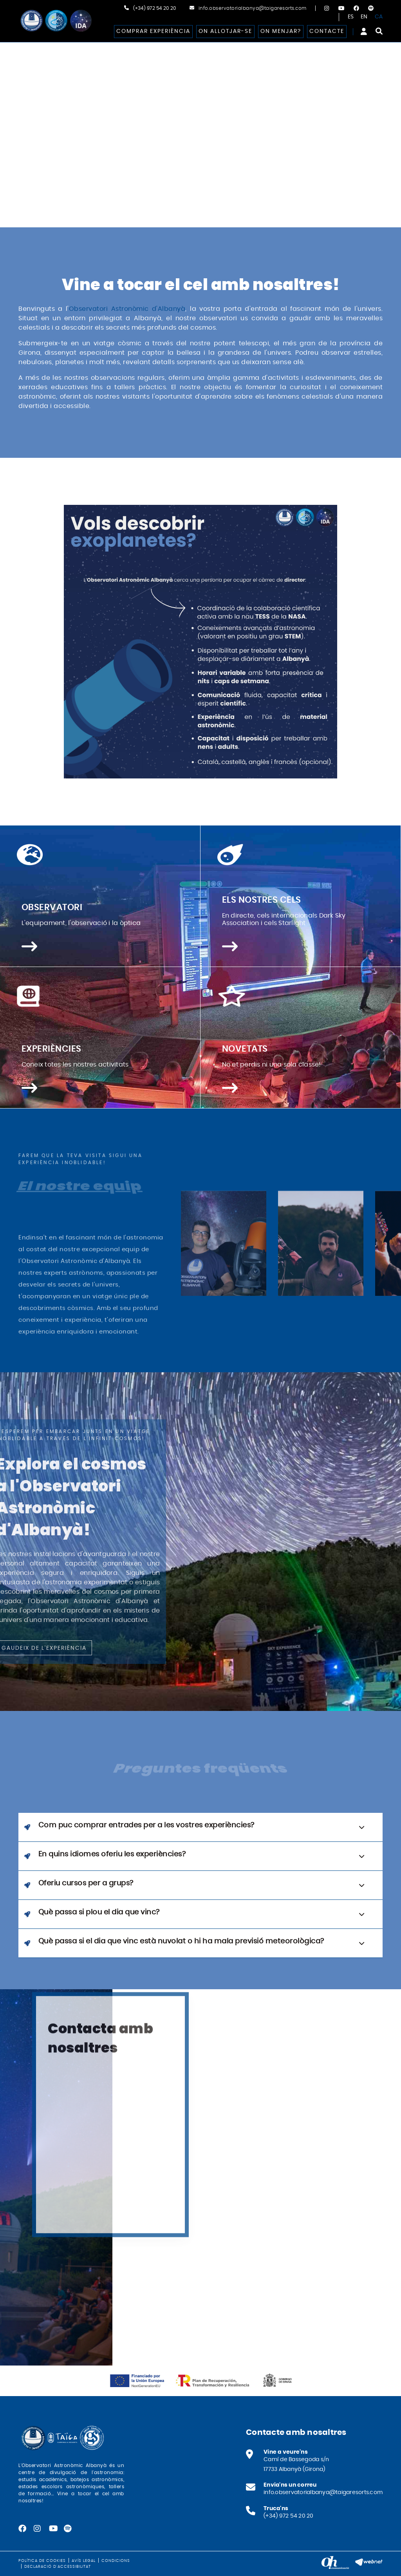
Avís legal (84, 2561)
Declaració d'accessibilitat (57, 2567)
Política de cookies (42, 2561)
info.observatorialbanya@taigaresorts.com (253, 8)
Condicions (115, 2561)
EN (364, 17)
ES (351, 17)
